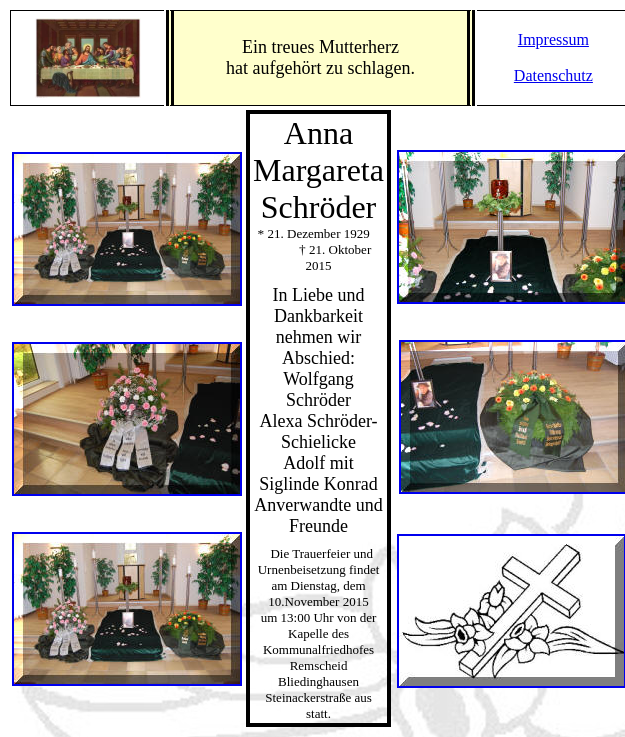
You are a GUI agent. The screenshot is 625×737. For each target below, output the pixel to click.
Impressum (553, 39)
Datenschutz (553, 75)
